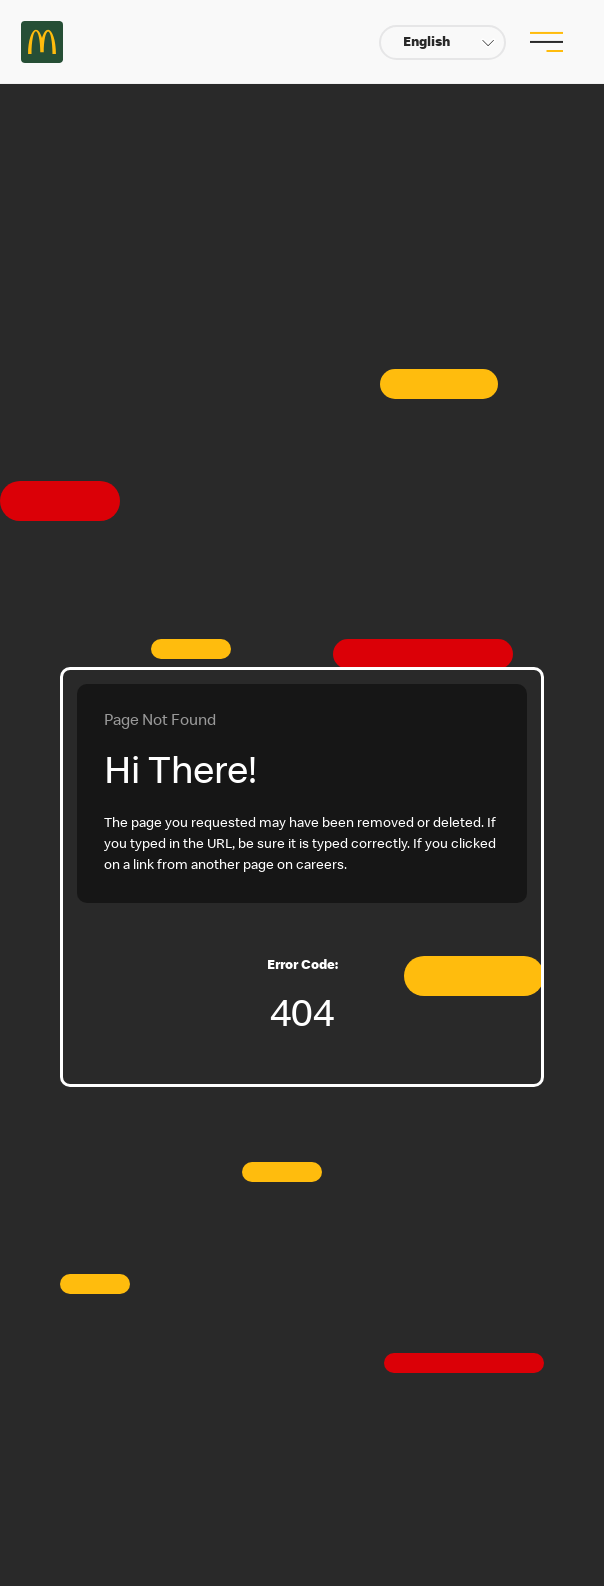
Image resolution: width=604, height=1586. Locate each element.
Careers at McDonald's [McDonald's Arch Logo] (42, 42)
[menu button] (544, 42)
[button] (442, 42)
